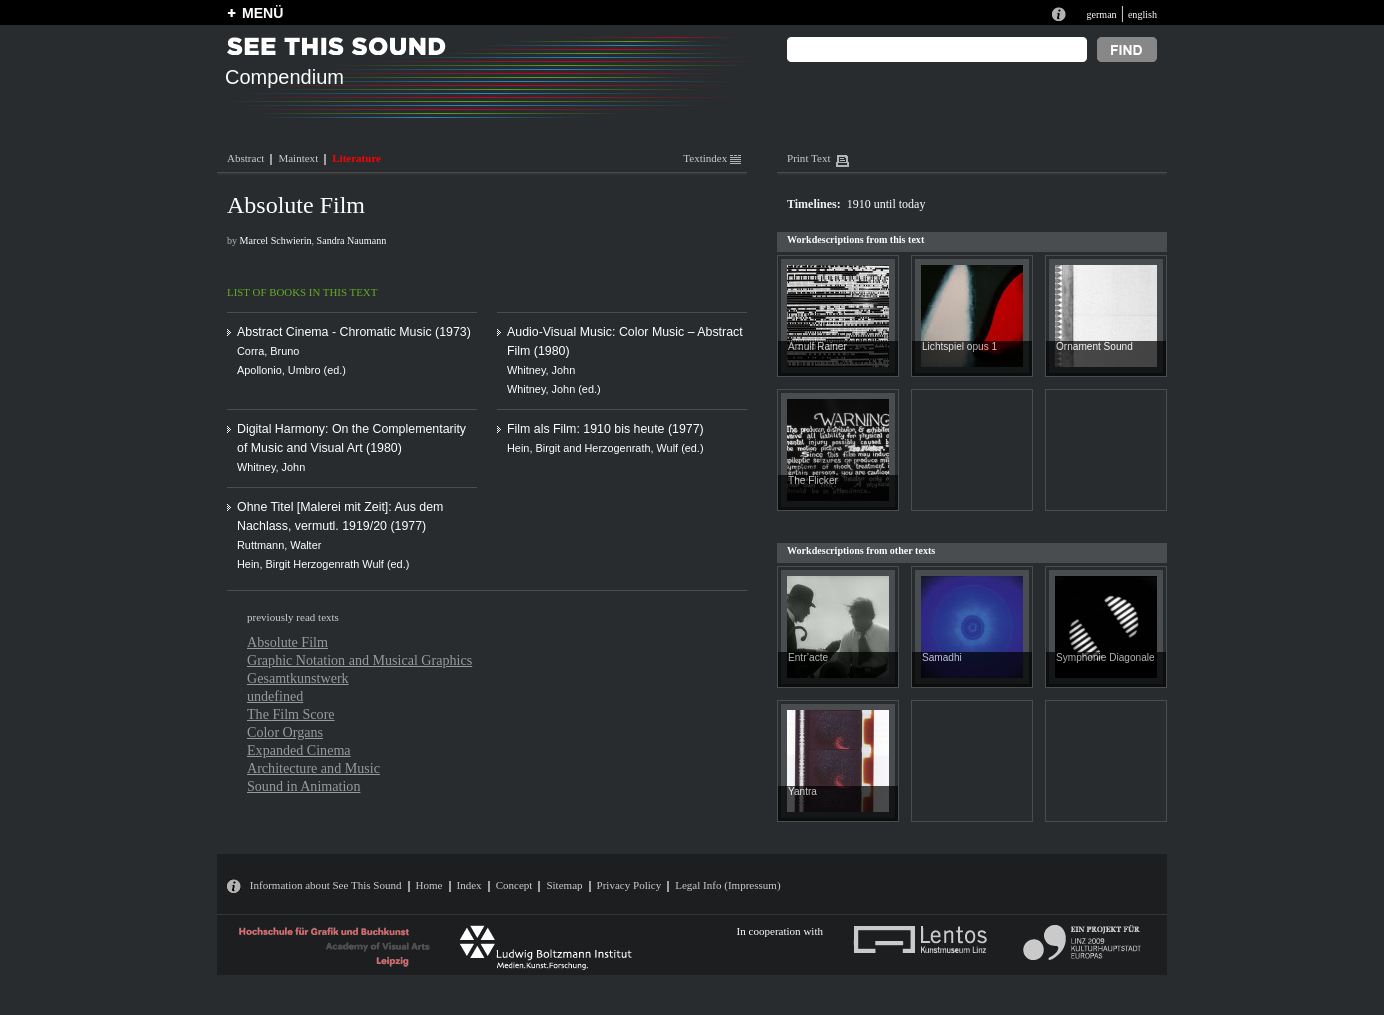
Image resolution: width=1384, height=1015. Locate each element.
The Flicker (813, 480)
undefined (275, 696)
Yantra (802, 791)
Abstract (245, 158)
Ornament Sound (1094, 346)
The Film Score (291, 714)
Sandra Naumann (352, 240)
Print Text (808, 158)
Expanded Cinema (299, 750)
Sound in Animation (303, 786)
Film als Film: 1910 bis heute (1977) (605, 429)
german (1101, 14)
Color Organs (285, 732)
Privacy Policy (629, 885)
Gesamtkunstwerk (298, 678)
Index (469, 885)
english (1142, 14)
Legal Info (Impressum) (727, 885)
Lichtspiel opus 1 (959, 346)
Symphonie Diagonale (1105, 657)
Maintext (298, 158)
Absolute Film (287, 642)
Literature (356, 158)
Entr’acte (808, 657)
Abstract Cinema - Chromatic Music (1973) (354, 332)
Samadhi (942, 657)
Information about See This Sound (326, 885)
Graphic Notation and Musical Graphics (359, 660)
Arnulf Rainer (817, 346)
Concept (514, 885)
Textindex (712, 158)
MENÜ (262, 13)
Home (429, 885)
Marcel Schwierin (276, 240)
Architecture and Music (313, 768)
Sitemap (564, 885)
